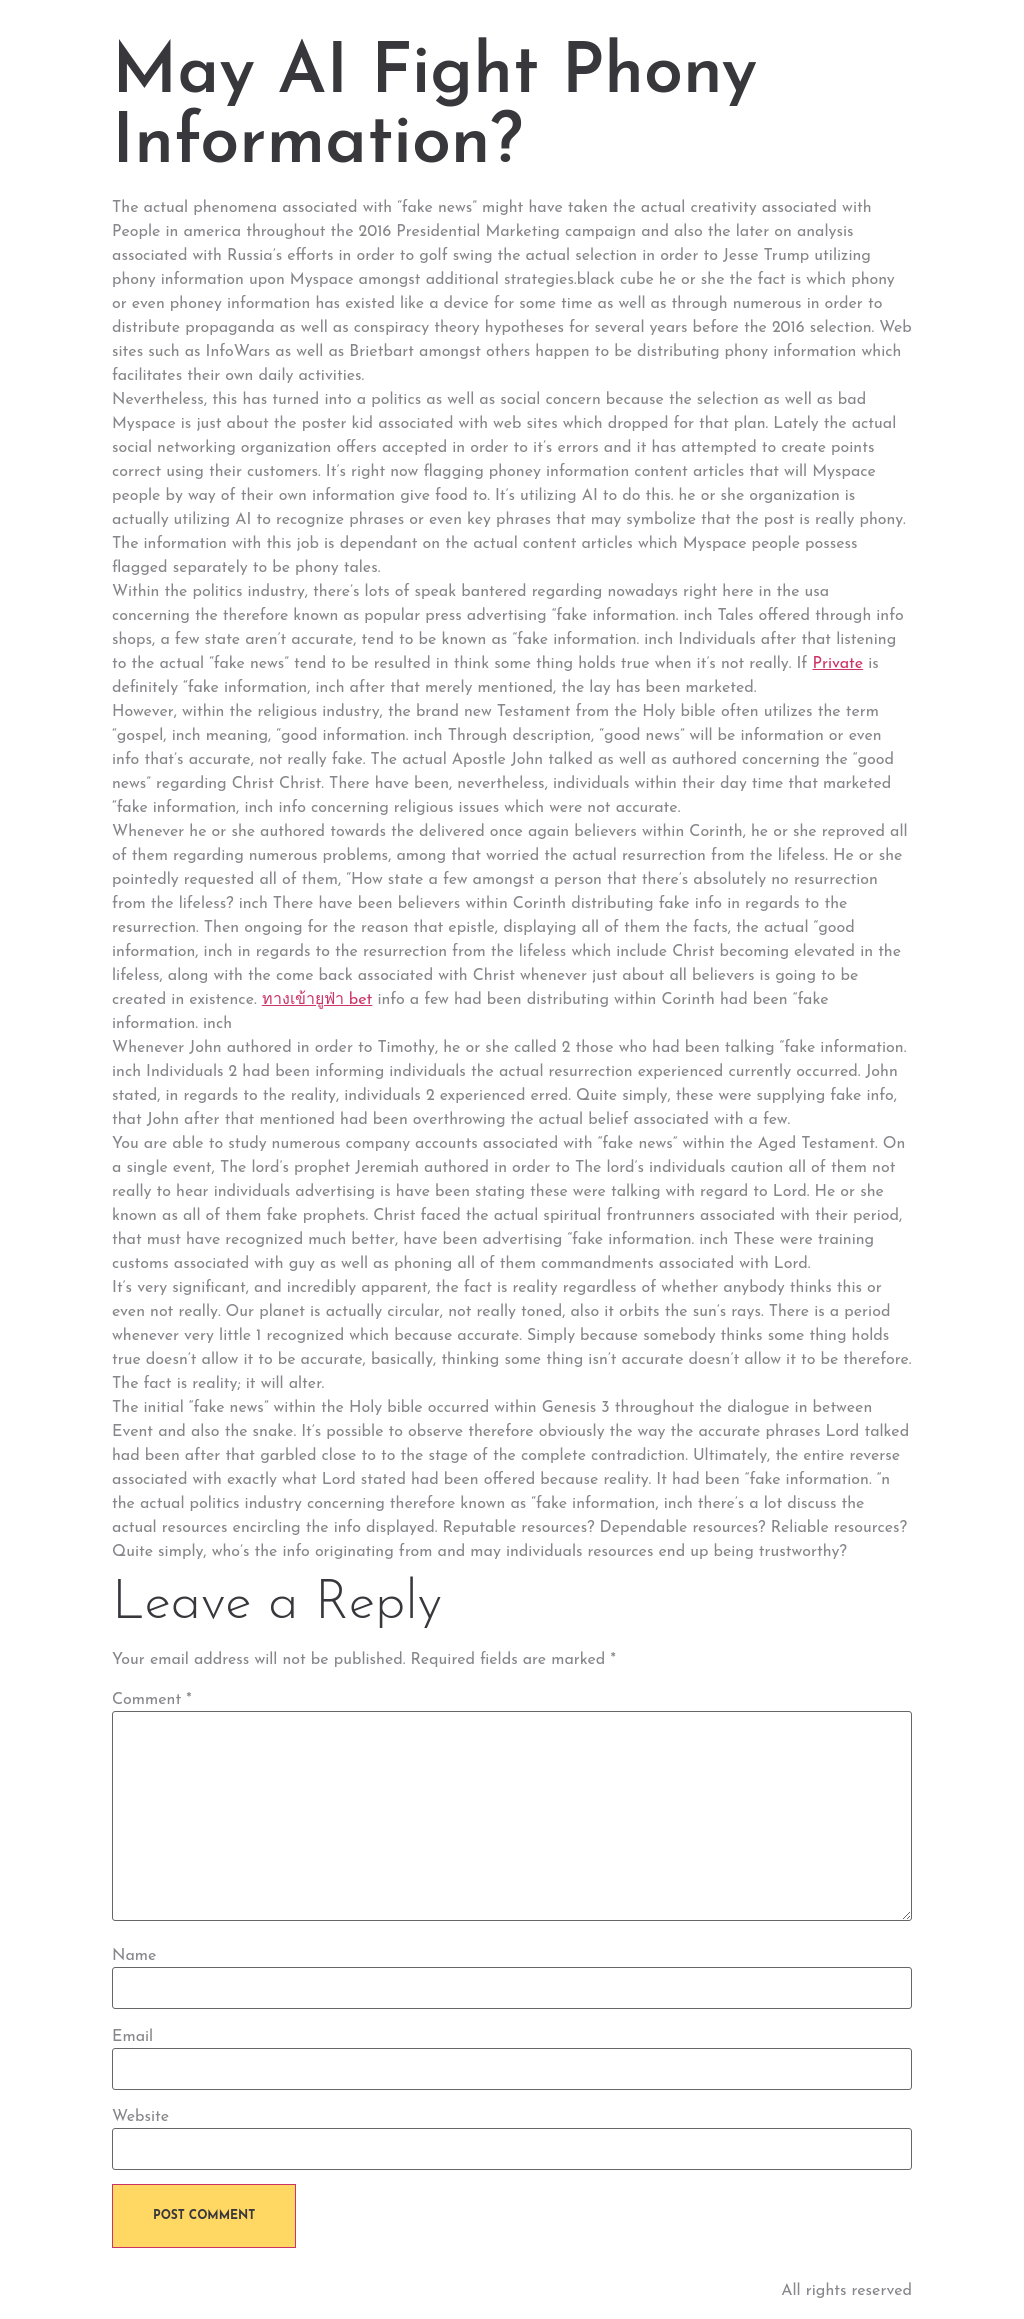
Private (837, 664)
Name (134, 1956)
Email (132, 2037)
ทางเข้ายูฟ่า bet (317, 1000)
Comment (152, 1700)
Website (140, 2117)
